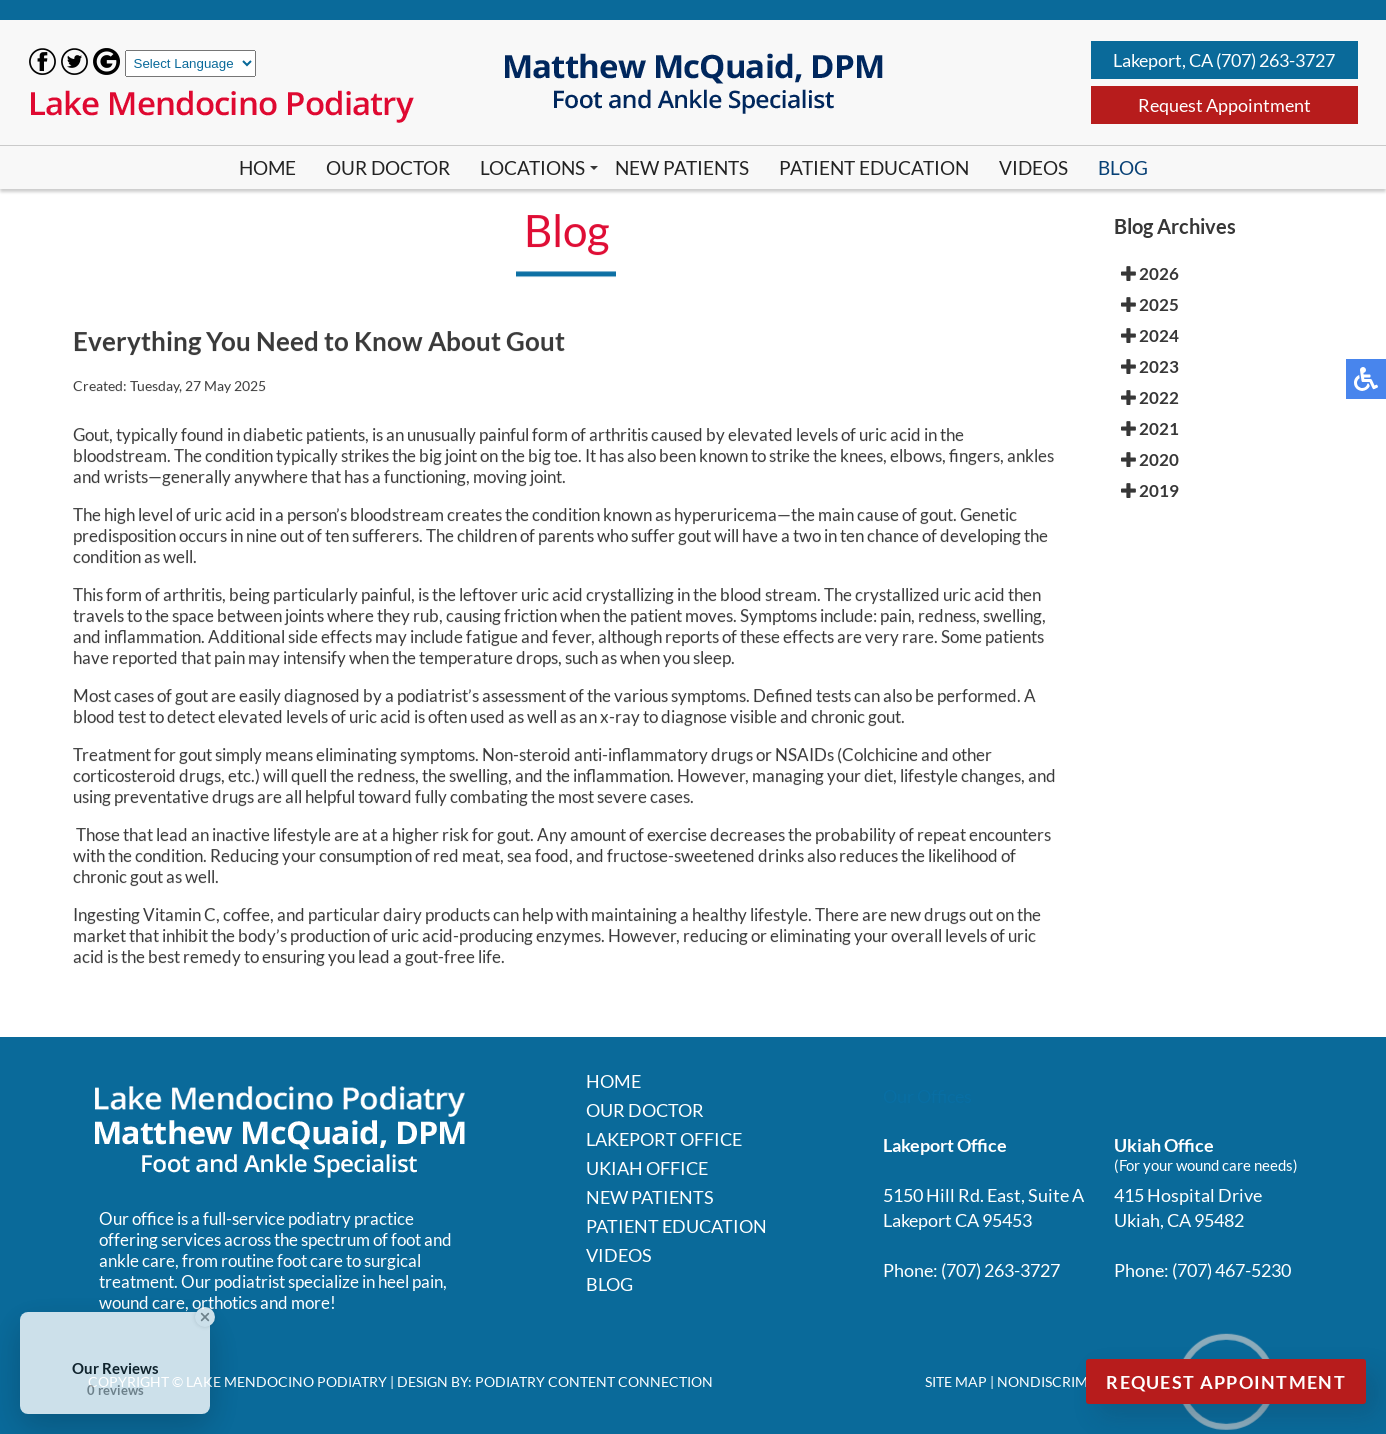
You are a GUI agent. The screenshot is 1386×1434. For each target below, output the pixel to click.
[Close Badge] (205, 1317)
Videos (1033, 167)
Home (267, 167)
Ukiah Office (647, 1168)
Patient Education (874, 167)
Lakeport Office (664, 1139)
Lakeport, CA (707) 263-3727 (1224, 60)
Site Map (956, 1381)
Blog (1123, 167)
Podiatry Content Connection (594, 1381)
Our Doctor (388, 167)
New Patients (682, 167)
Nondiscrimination (1071, 1381)
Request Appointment (1224, 105)
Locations (532, 167)
